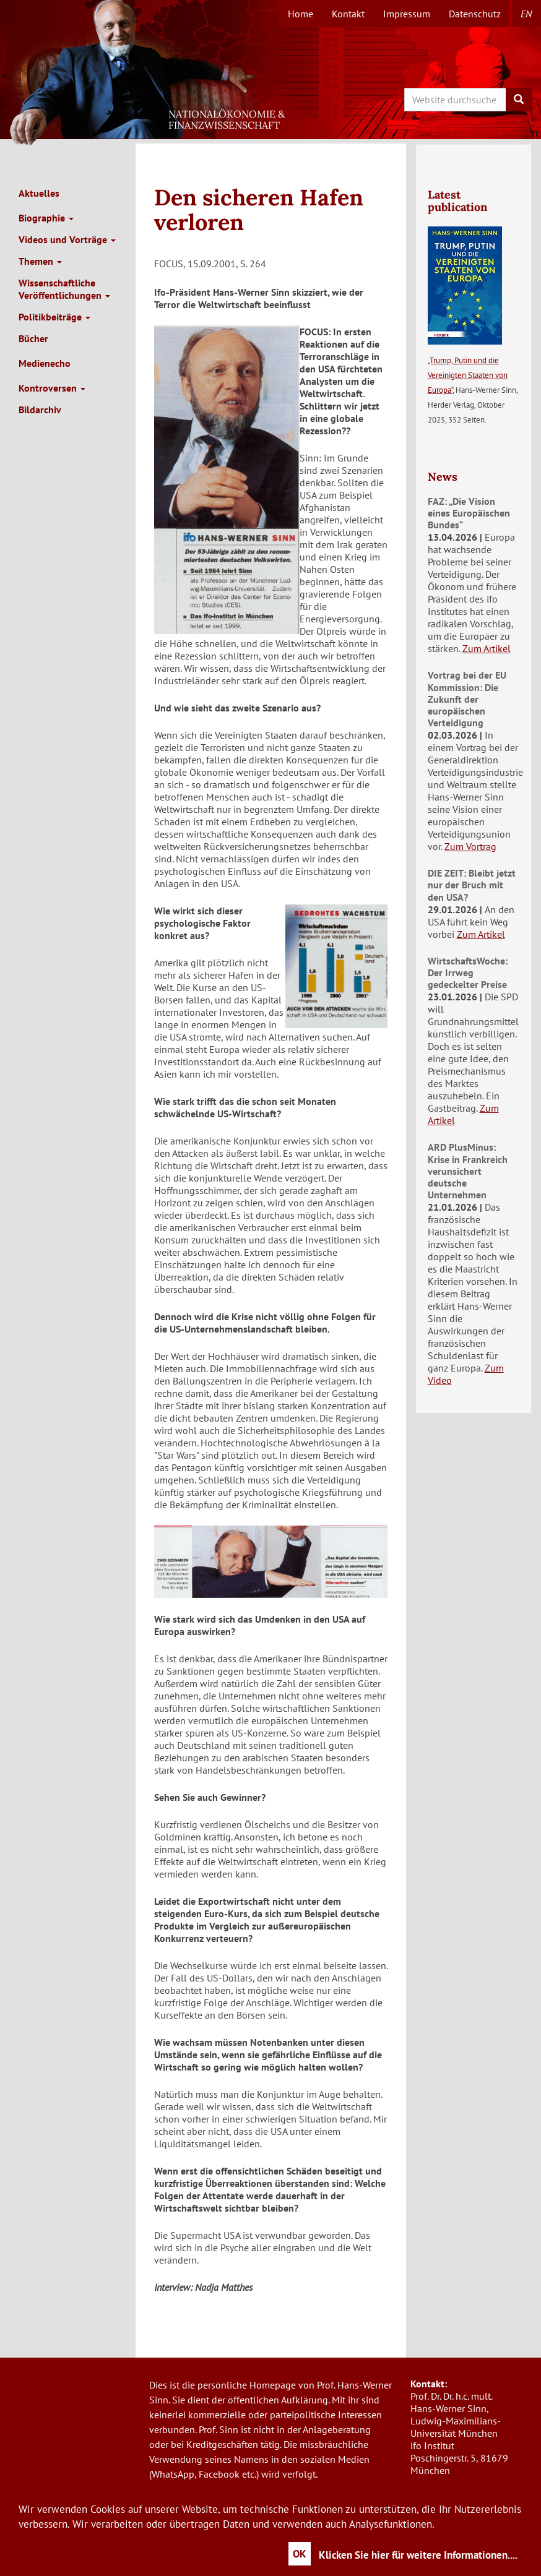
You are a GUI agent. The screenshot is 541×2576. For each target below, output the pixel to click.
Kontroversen (52, 388)
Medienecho (45, 363)
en (526, 13)
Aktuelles (39, 193)
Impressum (406, 13)
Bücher (33, 338)
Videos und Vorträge (67, 239)
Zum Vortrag (470, 846)
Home (300, 13)
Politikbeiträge (54, 317)
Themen (40, 261)
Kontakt (348, 13)
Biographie (46, 218)
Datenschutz (475, 13)
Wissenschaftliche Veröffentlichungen (64, 289)
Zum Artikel (486, 648)
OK (299, 2554)
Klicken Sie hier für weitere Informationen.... (418, 2555)
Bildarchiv (40, 409)
